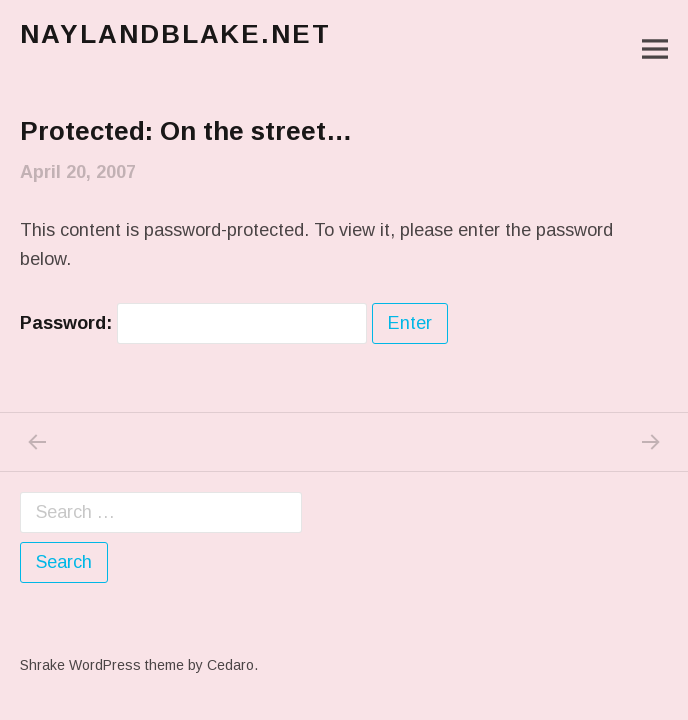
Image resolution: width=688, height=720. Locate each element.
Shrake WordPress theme (102, 665)
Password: (193, 323)
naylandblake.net (175, 34)
